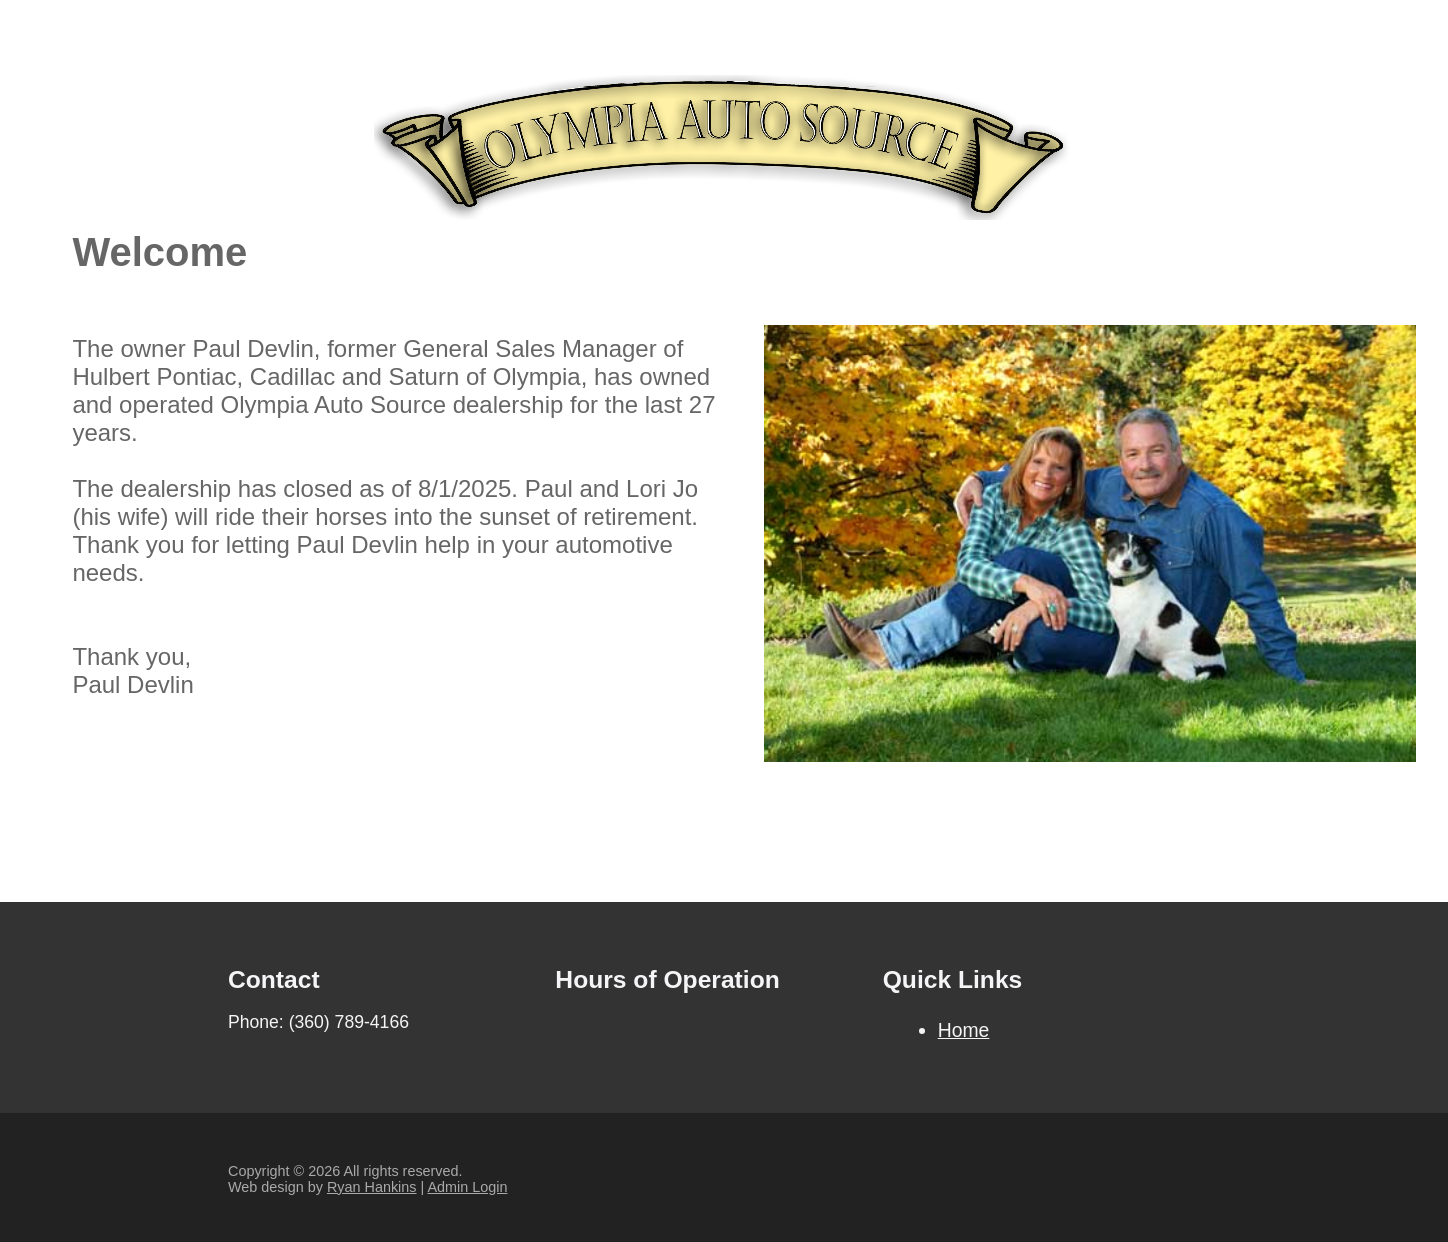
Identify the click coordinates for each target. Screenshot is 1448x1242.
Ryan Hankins (372, 1187)
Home (964, 1030)
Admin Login (467, 1187)
